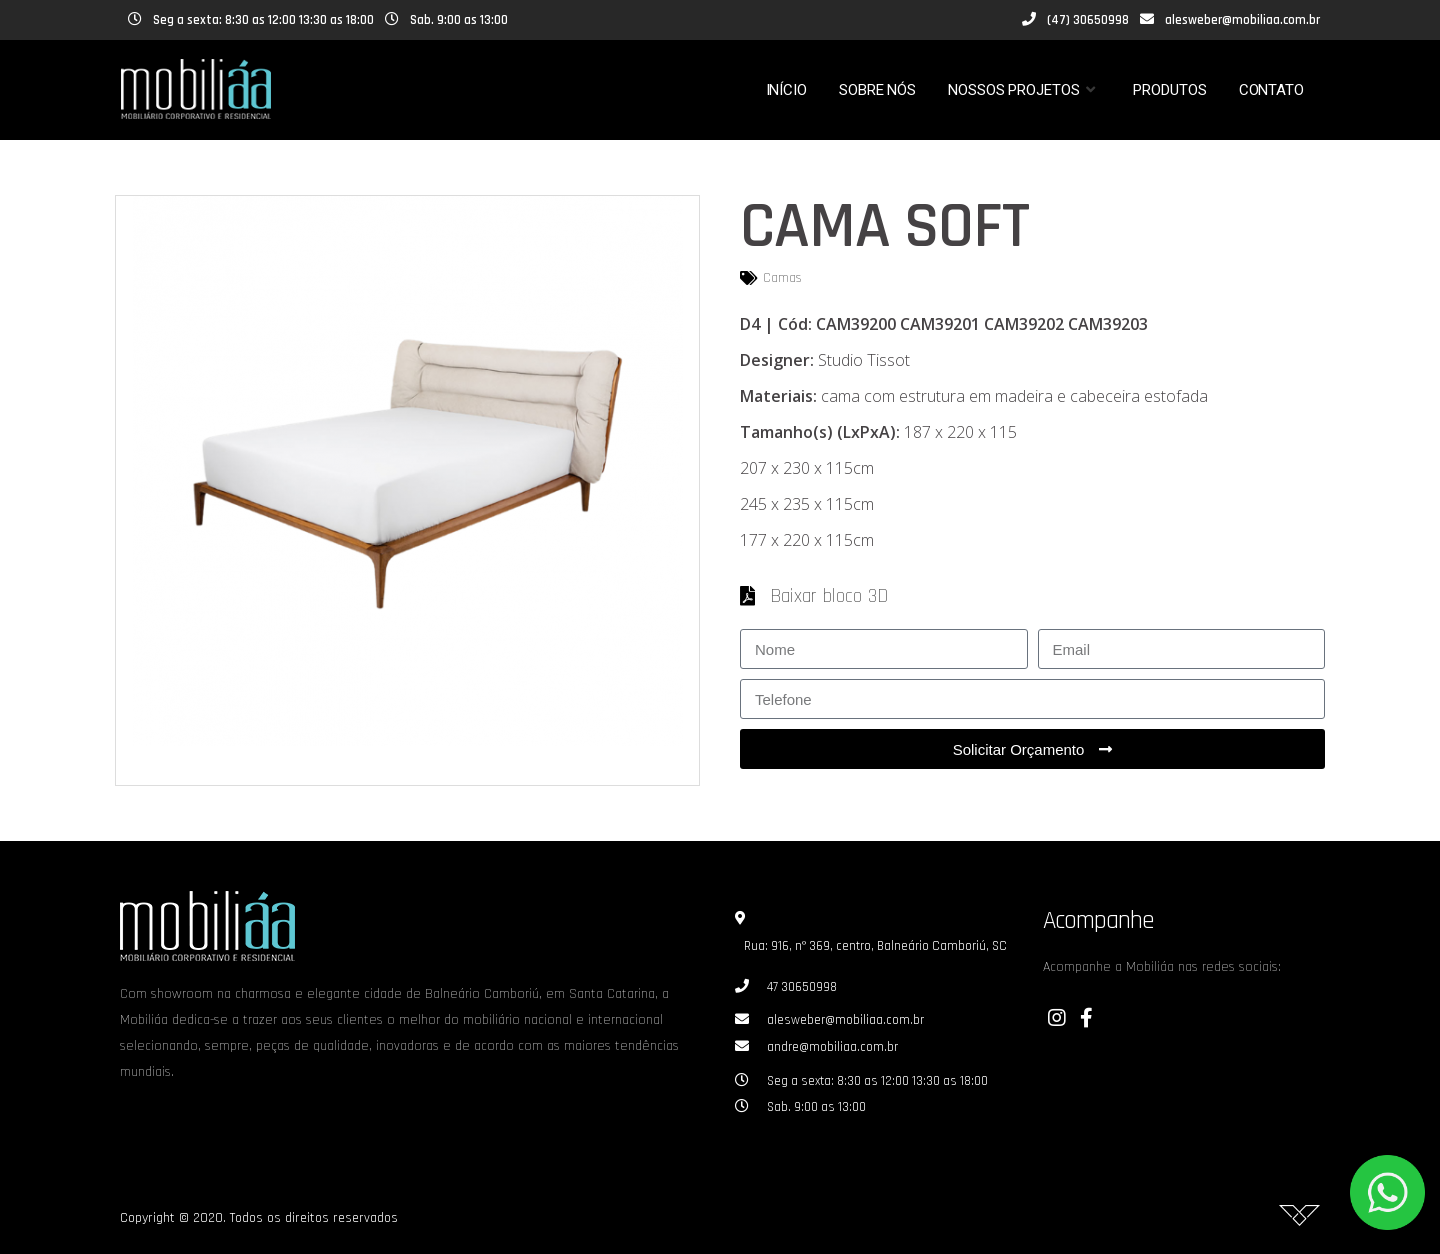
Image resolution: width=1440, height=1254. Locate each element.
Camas (782, 278)
